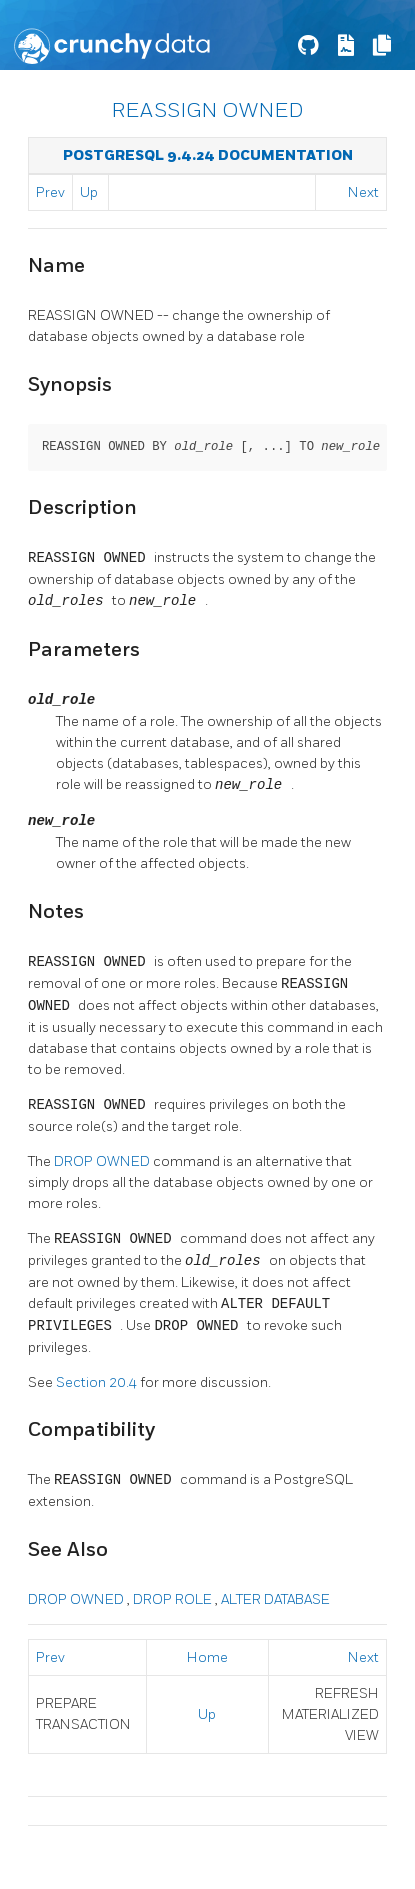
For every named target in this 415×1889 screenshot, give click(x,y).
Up (89, 192)
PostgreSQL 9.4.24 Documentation (208, 155)
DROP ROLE (174, 1599)
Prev (50, 192)
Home (207, 1657)
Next (363, 192)
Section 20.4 (98, 1382)
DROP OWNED (103, 1161)
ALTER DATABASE (275, 1599)
